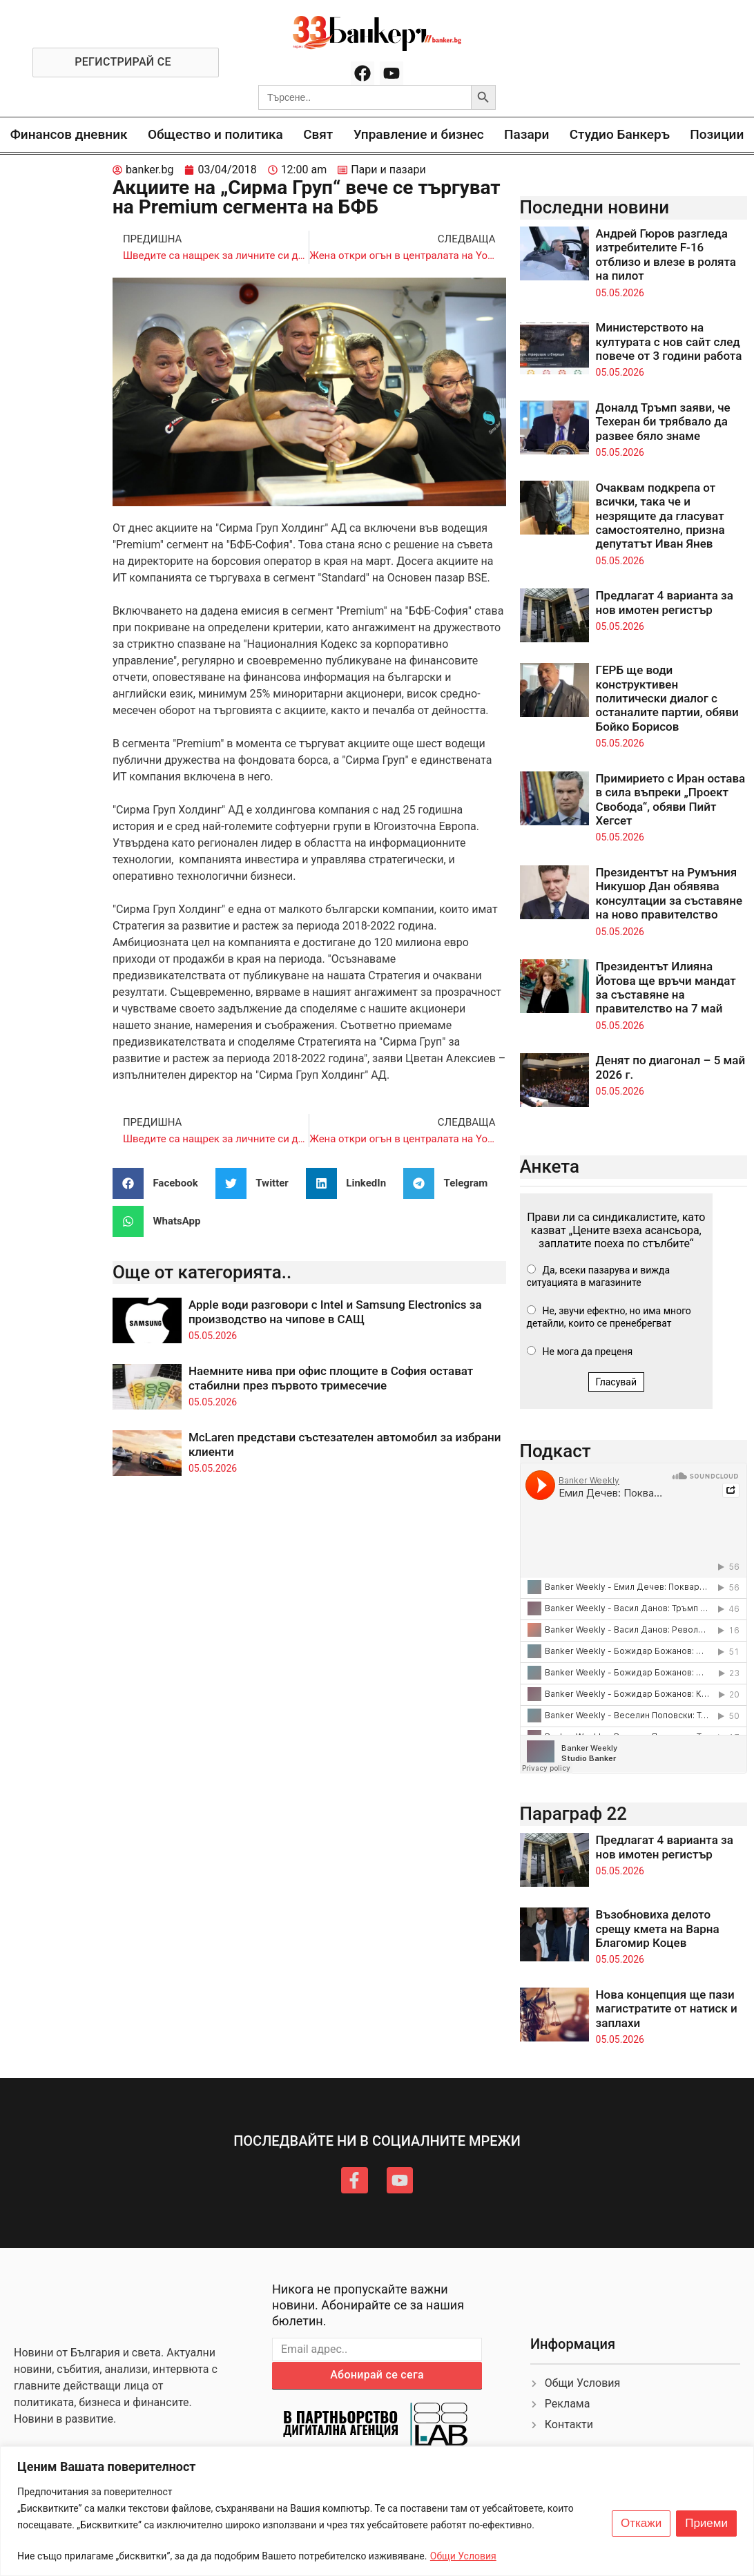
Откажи (641, 2523)
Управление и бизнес (419, 134)
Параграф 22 (574, 1813)
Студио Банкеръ (620, 134)
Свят (318, 134)
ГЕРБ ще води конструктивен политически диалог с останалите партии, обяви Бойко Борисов (667, 698)
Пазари (526, 134)
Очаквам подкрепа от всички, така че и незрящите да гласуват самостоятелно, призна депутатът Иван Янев (660, 516)
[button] (161, 1183)
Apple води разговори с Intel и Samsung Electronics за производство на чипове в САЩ (335, 1311)
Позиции (717, 134)
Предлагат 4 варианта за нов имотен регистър (664, 602)
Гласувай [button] (616, 1381)
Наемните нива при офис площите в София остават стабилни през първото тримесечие (330, 1378)
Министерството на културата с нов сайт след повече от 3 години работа (669, 341)
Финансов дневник (69, 134)
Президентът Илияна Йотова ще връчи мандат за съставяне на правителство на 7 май (666, 987)
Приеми (706, 2523)
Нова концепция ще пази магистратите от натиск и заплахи (666, 2009)
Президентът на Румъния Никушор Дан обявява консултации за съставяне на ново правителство (669, 893)
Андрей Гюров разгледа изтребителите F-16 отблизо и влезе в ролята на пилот (666, 254)
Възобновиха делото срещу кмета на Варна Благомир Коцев (657, 1928)
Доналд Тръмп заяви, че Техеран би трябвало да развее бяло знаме (663, 422)
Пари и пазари (388, 169)
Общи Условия (463, 2555)
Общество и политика (215, 134)
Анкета (550, 1166)
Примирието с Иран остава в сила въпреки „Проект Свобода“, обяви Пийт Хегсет (671, 799)
